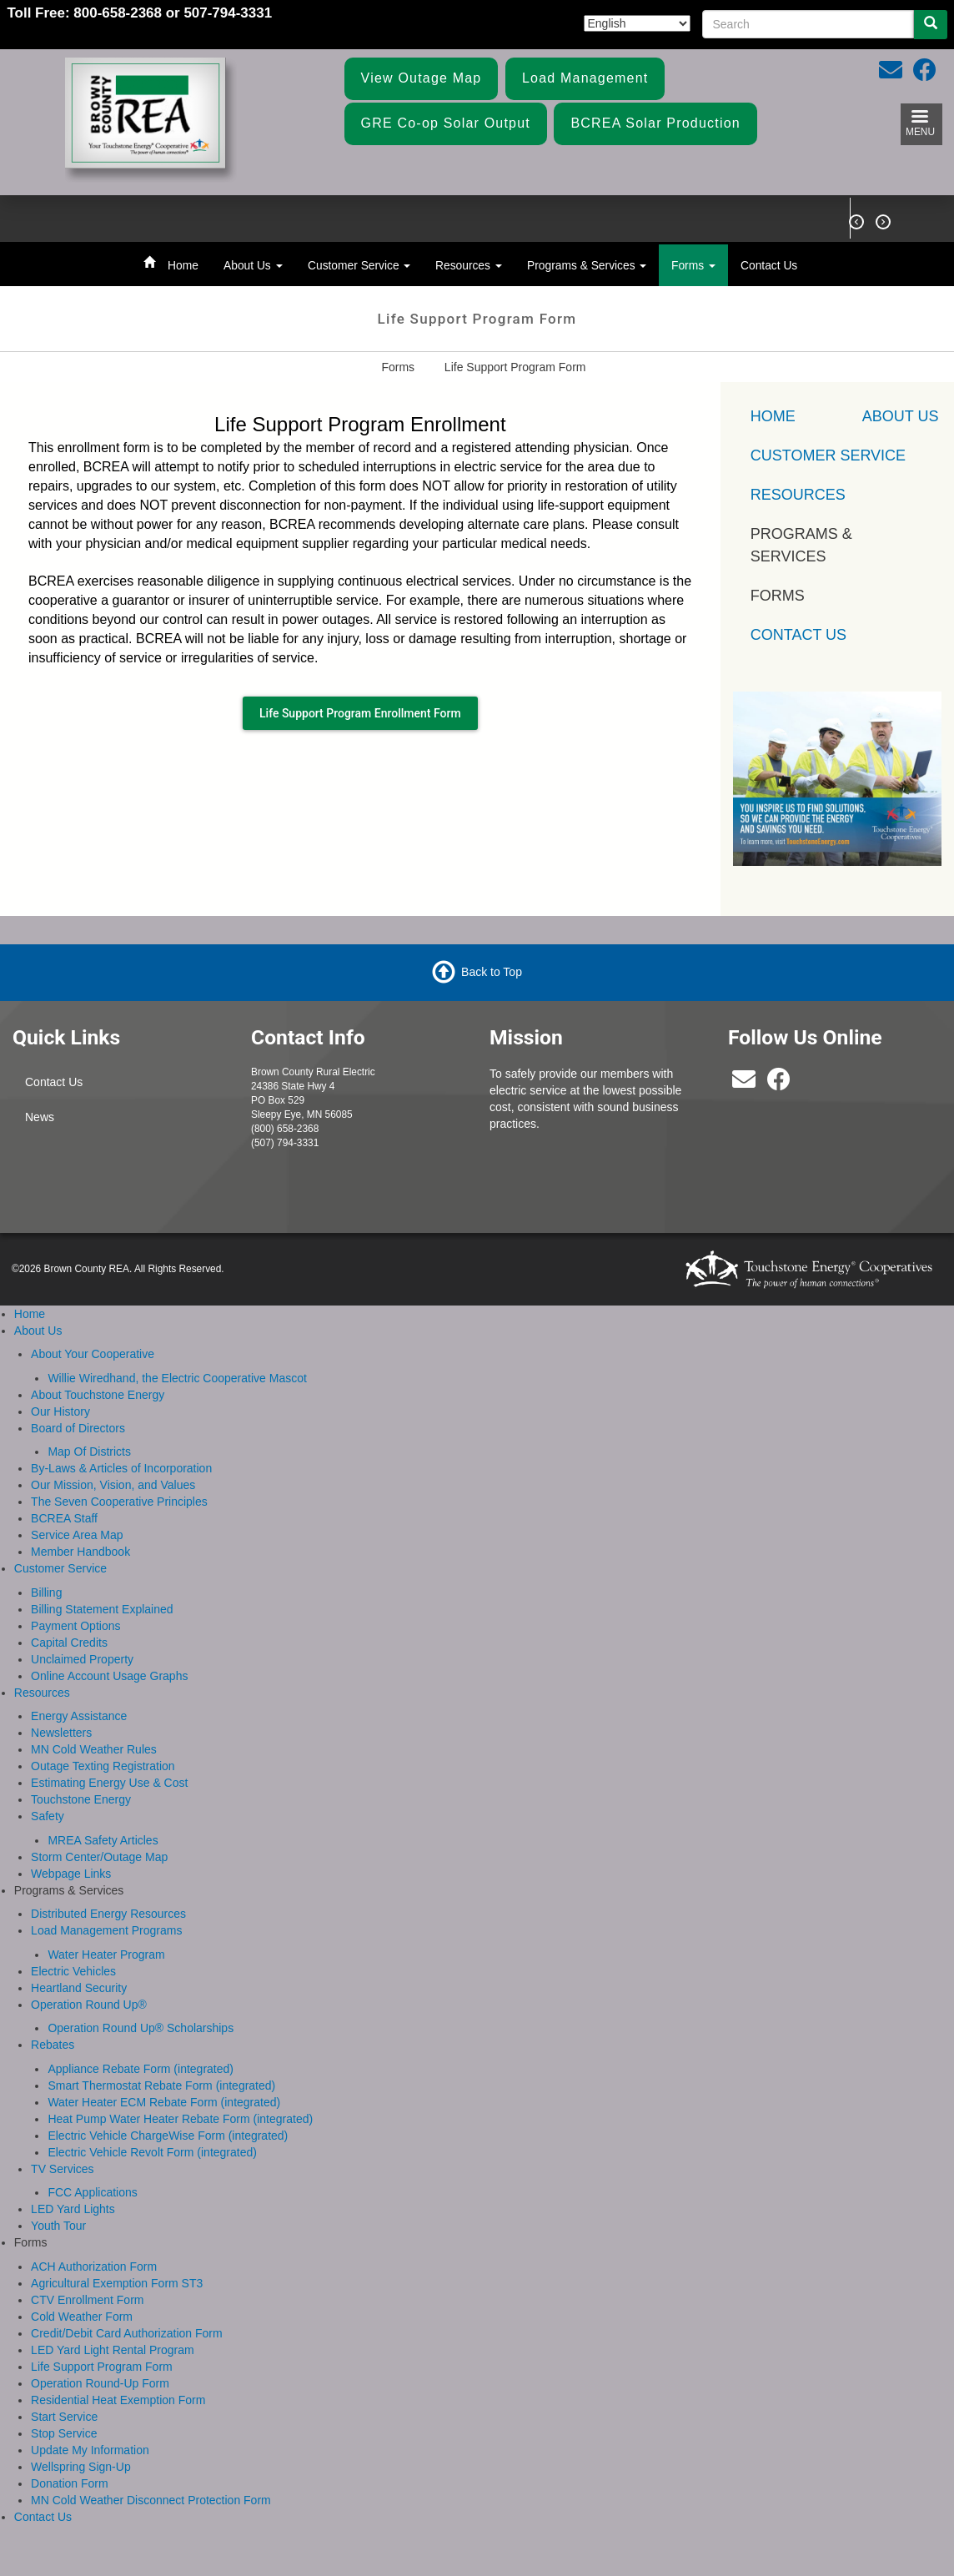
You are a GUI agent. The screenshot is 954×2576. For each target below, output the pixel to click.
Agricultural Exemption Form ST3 (117, 2283)
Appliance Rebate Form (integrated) (140, 2068)
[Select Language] (637, 23)
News (39, 1117)
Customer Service (359, 265)
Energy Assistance (79, 1716)
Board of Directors (78, 1428)
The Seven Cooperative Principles (119, 1501)
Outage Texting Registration (103, 1766)
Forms (693, 265)
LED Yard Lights (73, 2209)
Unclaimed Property (82, 1659)
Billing (46, 1592)
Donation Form (69, 2483)
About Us (253, 265)
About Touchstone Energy (97, 1394)
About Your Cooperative (92, 1354)
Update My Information (90, 2450)
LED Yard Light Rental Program (112, 2350)
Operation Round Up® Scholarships (140, 2028)
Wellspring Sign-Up (81, 2466)
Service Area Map (77, 1535)
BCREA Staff (64, 1518)
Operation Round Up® (89, 2004)
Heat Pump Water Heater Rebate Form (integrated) (180, 2119)
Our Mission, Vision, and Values (113, 1485)
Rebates (52, 2044)
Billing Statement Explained (102, 1609)
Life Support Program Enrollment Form (360, 713)
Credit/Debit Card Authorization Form (127, 2333)
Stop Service (64, 2433)
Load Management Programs (106, 1930)
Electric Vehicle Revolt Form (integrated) (152, 2152)
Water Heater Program (106, 1954)
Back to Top (491, 971)
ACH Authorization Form (94, 2266)
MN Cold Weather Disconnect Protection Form (151, 2500)
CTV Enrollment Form (87, 2300)
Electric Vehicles (73, 1971)
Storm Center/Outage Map (99, 1857)
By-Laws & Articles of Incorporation (121, 1468)
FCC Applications (92, 2192)
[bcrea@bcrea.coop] (744, 1083)
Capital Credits (69, 1642)
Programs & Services (586, 265)
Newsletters (61, 1732)
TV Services (62, 2169)
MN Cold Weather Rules (94, 1749)
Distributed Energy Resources (108, 1913)
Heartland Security (79, 1988)
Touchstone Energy (81, 1799)
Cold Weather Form (82, 2316)
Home (183, 265)
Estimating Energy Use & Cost (109, 1782)
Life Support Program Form (102, 2366)
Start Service (64, 2416)
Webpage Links (71, 1873)
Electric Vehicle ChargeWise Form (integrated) (168, 2135)
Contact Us (769, 265)
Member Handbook (80, 1551)
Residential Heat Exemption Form (118, 2400)
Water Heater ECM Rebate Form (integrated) (164, 2102)
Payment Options (75, 1626)
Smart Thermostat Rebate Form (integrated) (161, 2085)
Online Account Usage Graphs (109, 1676)
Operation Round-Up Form (100, 2383)
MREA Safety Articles (103, 1840)
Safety (47, 1816)
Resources (468, 265)
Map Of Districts (89, 1451)
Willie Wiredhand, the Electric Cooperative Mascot (177, 1378)
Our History (60, 1411)
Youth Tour (58, 2225)
